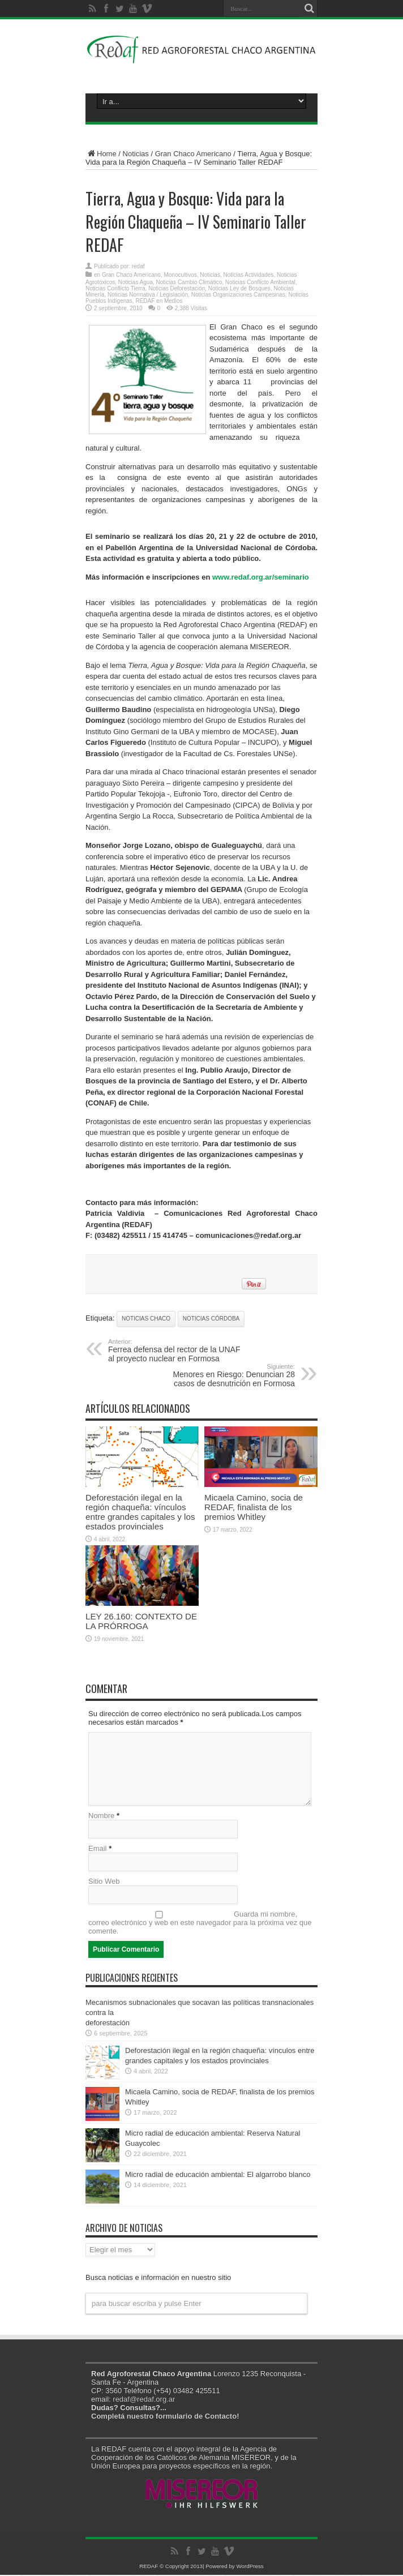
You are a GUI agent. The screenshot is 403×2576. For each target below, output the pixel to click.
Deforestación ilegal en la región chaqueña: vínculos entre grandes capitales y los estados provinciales (140, 1512)
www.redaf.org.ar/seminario (260, 577)
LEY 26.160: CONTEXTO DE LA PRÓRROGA (141, 1621)
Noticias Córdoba (211, 1318)
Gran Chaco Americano (193, 153)
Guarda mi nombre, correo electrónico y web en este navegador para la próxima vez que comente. (200, 1923)
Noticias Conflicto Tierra (115, 288)
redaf (138, 266)
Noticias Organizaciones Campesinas (238, 295)
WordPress (250, 2567)
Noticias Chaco (146, 1318)
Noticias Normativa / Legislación (148, 295)
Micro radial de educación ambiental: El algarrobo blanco (217, 2175)
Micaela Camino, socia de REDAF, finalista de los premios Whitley (253, 1507)
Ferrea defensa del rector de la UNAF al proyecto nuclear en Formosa (177, 1350)
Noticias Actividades (248, 275)
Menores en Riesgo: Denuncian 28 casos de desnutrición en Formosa (225, 1375)
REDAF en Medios (158, 301)
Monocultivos (180, 275)
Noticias (136, 153)
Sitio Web (103, 1882)
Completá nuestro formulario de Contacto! (165, 2417)
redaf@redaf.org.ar (144, 2400)
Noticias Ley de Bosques (239, 288)
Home (101, 153)
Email (97, 1849)
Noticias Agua (135, 282)
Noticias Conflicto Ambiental (260, 282)
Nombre (101, 1816)
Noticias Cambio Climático (189, 282)
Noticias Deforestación (176, 288)
